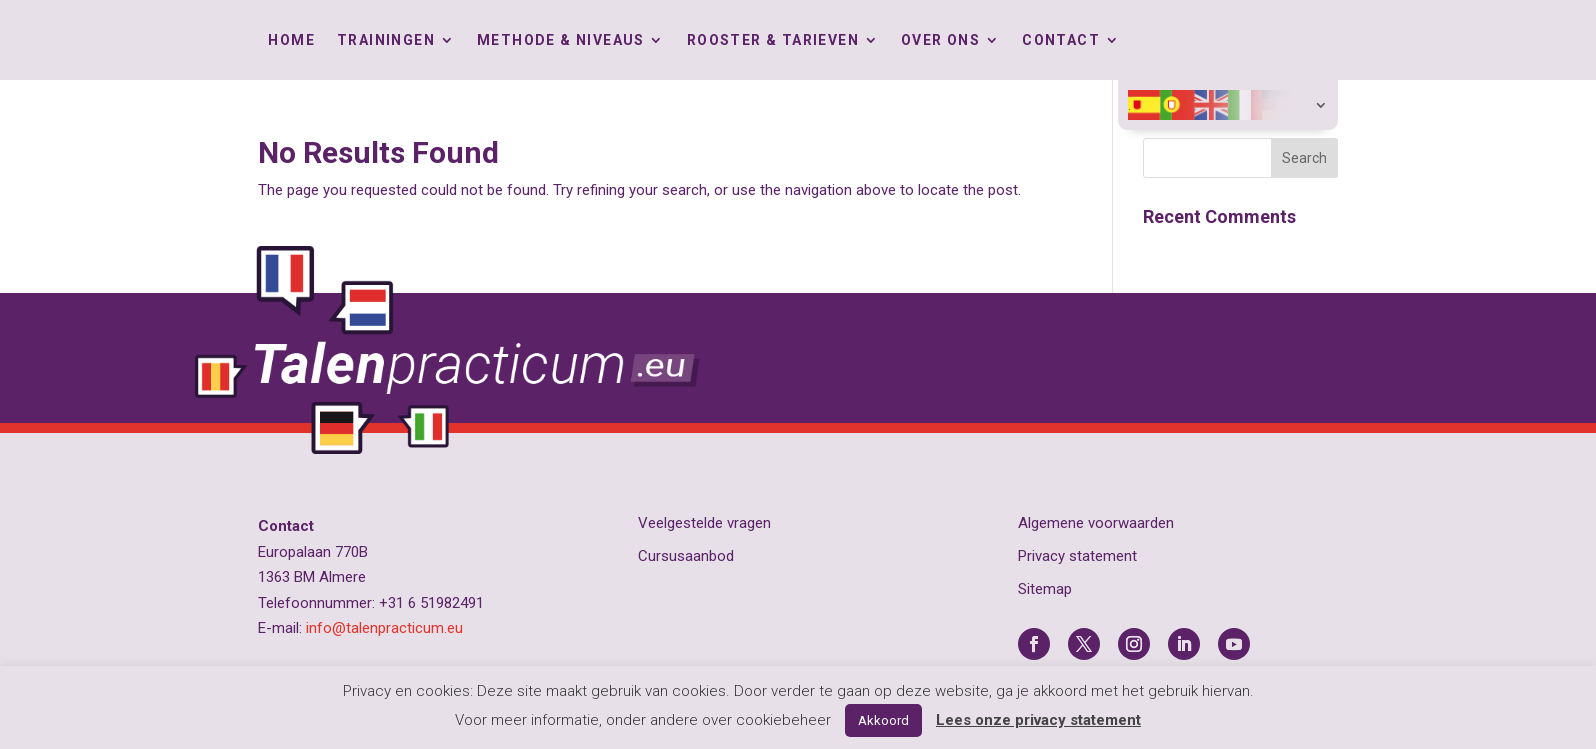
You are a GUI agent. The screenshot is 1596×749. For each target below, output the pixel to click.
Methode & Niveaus (561, 40)
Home (291, 40)
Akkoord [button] (883, 720)
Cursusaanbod (686, 556)
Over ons (940, 40)
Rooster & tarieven (773, 40)
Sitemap (1045, 589)
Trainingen (386, 40)
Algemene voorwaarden (1096, 523)
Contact (1061, 40)
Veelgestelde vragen (704, 523)
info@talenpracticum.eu (384, 628)
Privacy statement (1077, 556)
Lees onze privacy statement (1038, 720)
